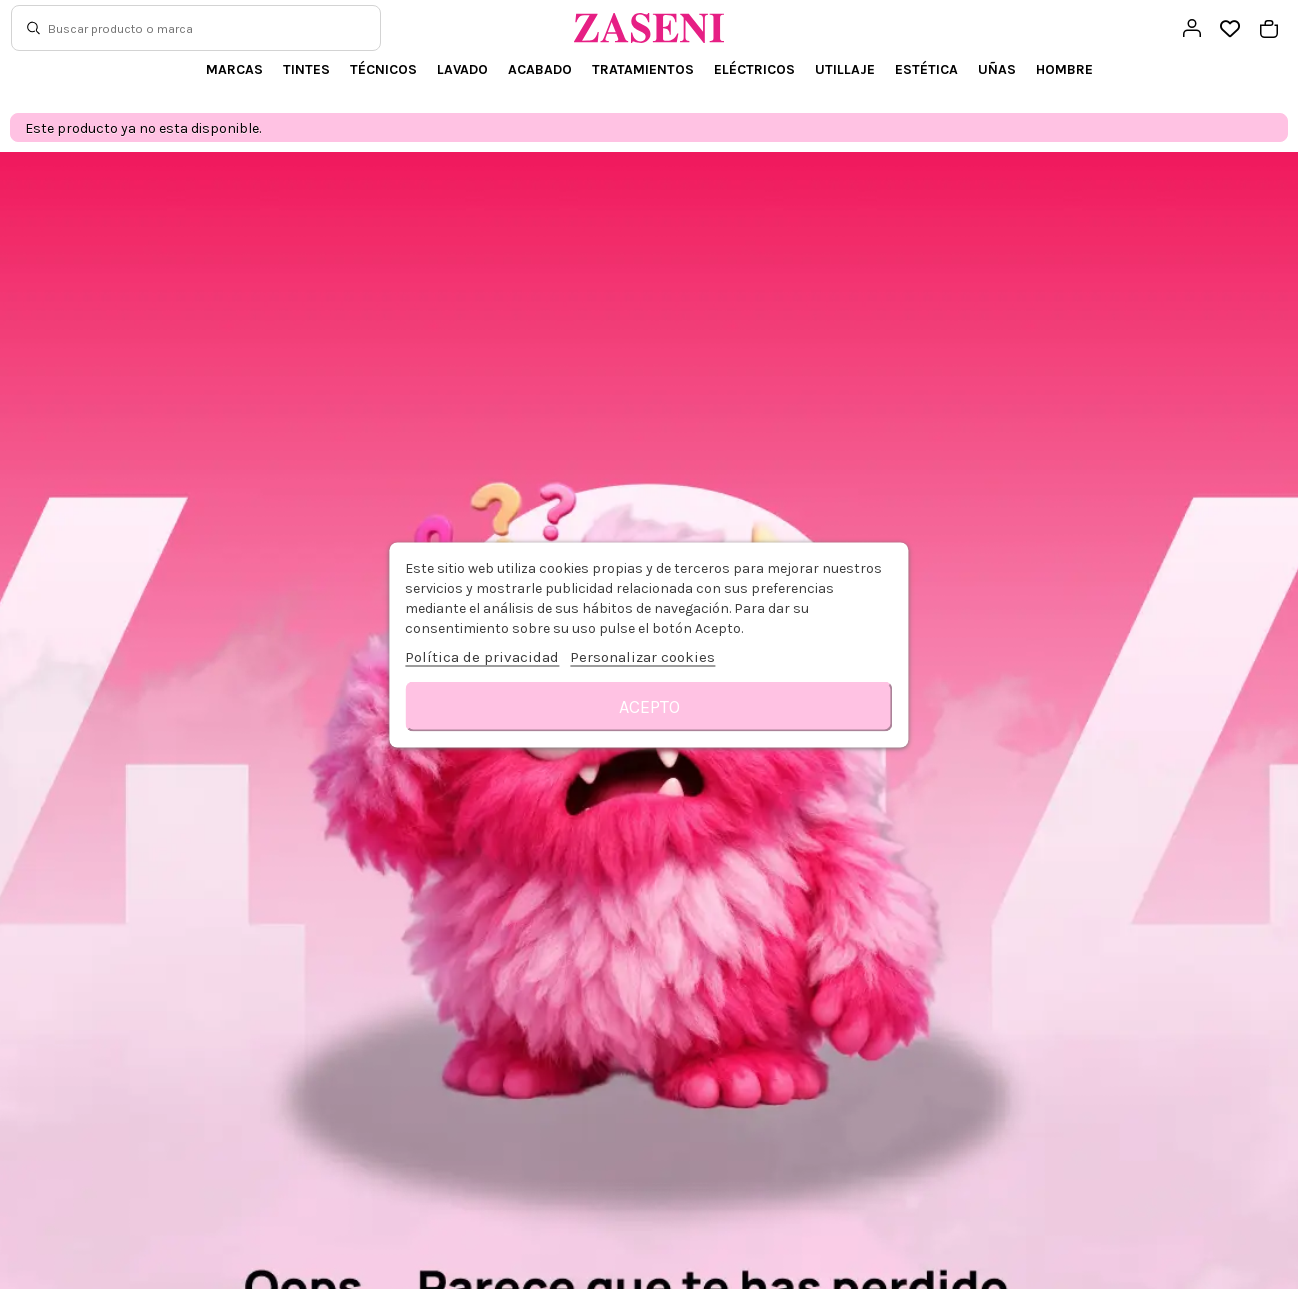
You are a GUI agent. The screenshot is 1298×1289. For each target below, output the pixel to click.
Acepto (649, 706)
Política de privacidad (482, 656)
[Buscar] (33, 28)
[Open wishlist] (1230, 29)
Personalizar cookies (642, 656)
